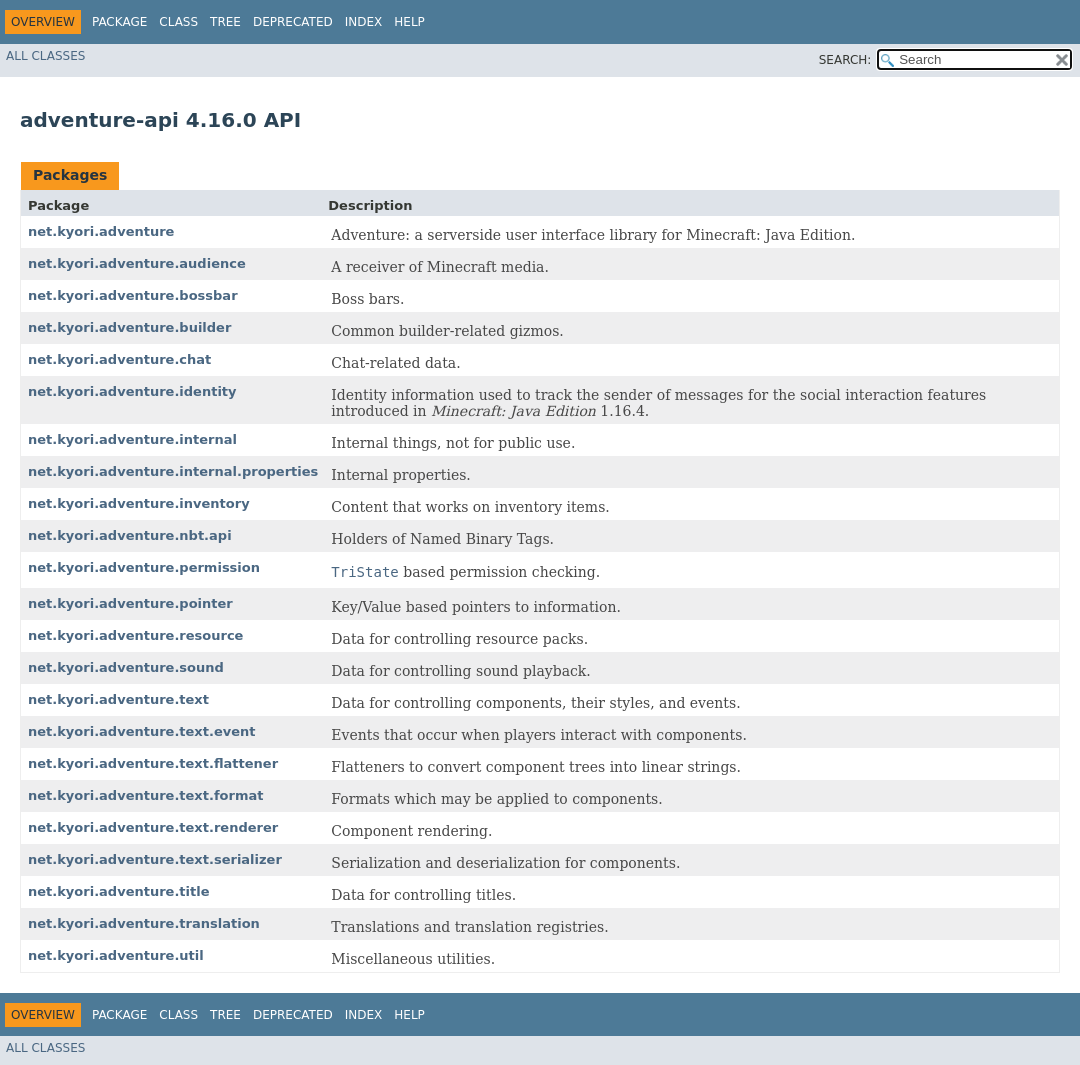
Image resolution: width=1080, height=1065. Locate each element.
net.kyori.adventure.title (119, 891)
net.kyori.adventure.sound (126, 667)
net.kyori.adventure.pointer (130, 603)
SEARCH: (845, 60)
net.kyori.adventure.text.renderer (153, 827)
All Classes (45, 56)
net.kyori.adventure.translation (144, 923)
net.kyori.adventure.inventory (139, 503)
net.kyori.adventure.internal (132, 439)
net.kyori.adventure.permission (144, 567)
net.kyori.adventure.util (116, 955)
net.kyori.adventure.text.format (145, 795)
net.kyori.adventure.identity (132, 391)
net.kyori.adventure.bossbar (133, 295)
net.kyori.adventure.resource (135, 635)
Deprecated (293, 22)
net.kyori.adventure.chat (119, 359)
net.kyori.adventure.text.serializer (155, 859)
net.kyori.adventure (101, 231)
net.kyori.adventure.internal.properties (173, 471)
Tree (225, 22)
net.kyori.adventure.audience (137, 263)
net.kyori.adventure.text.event (142, 731)
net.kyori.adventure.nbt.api (130, 535)
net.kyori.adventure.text (118, 699)
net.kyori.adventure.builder (129, 327)
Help (409, 22)
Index (364, 22)
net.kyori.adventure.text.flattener (153, 763)
